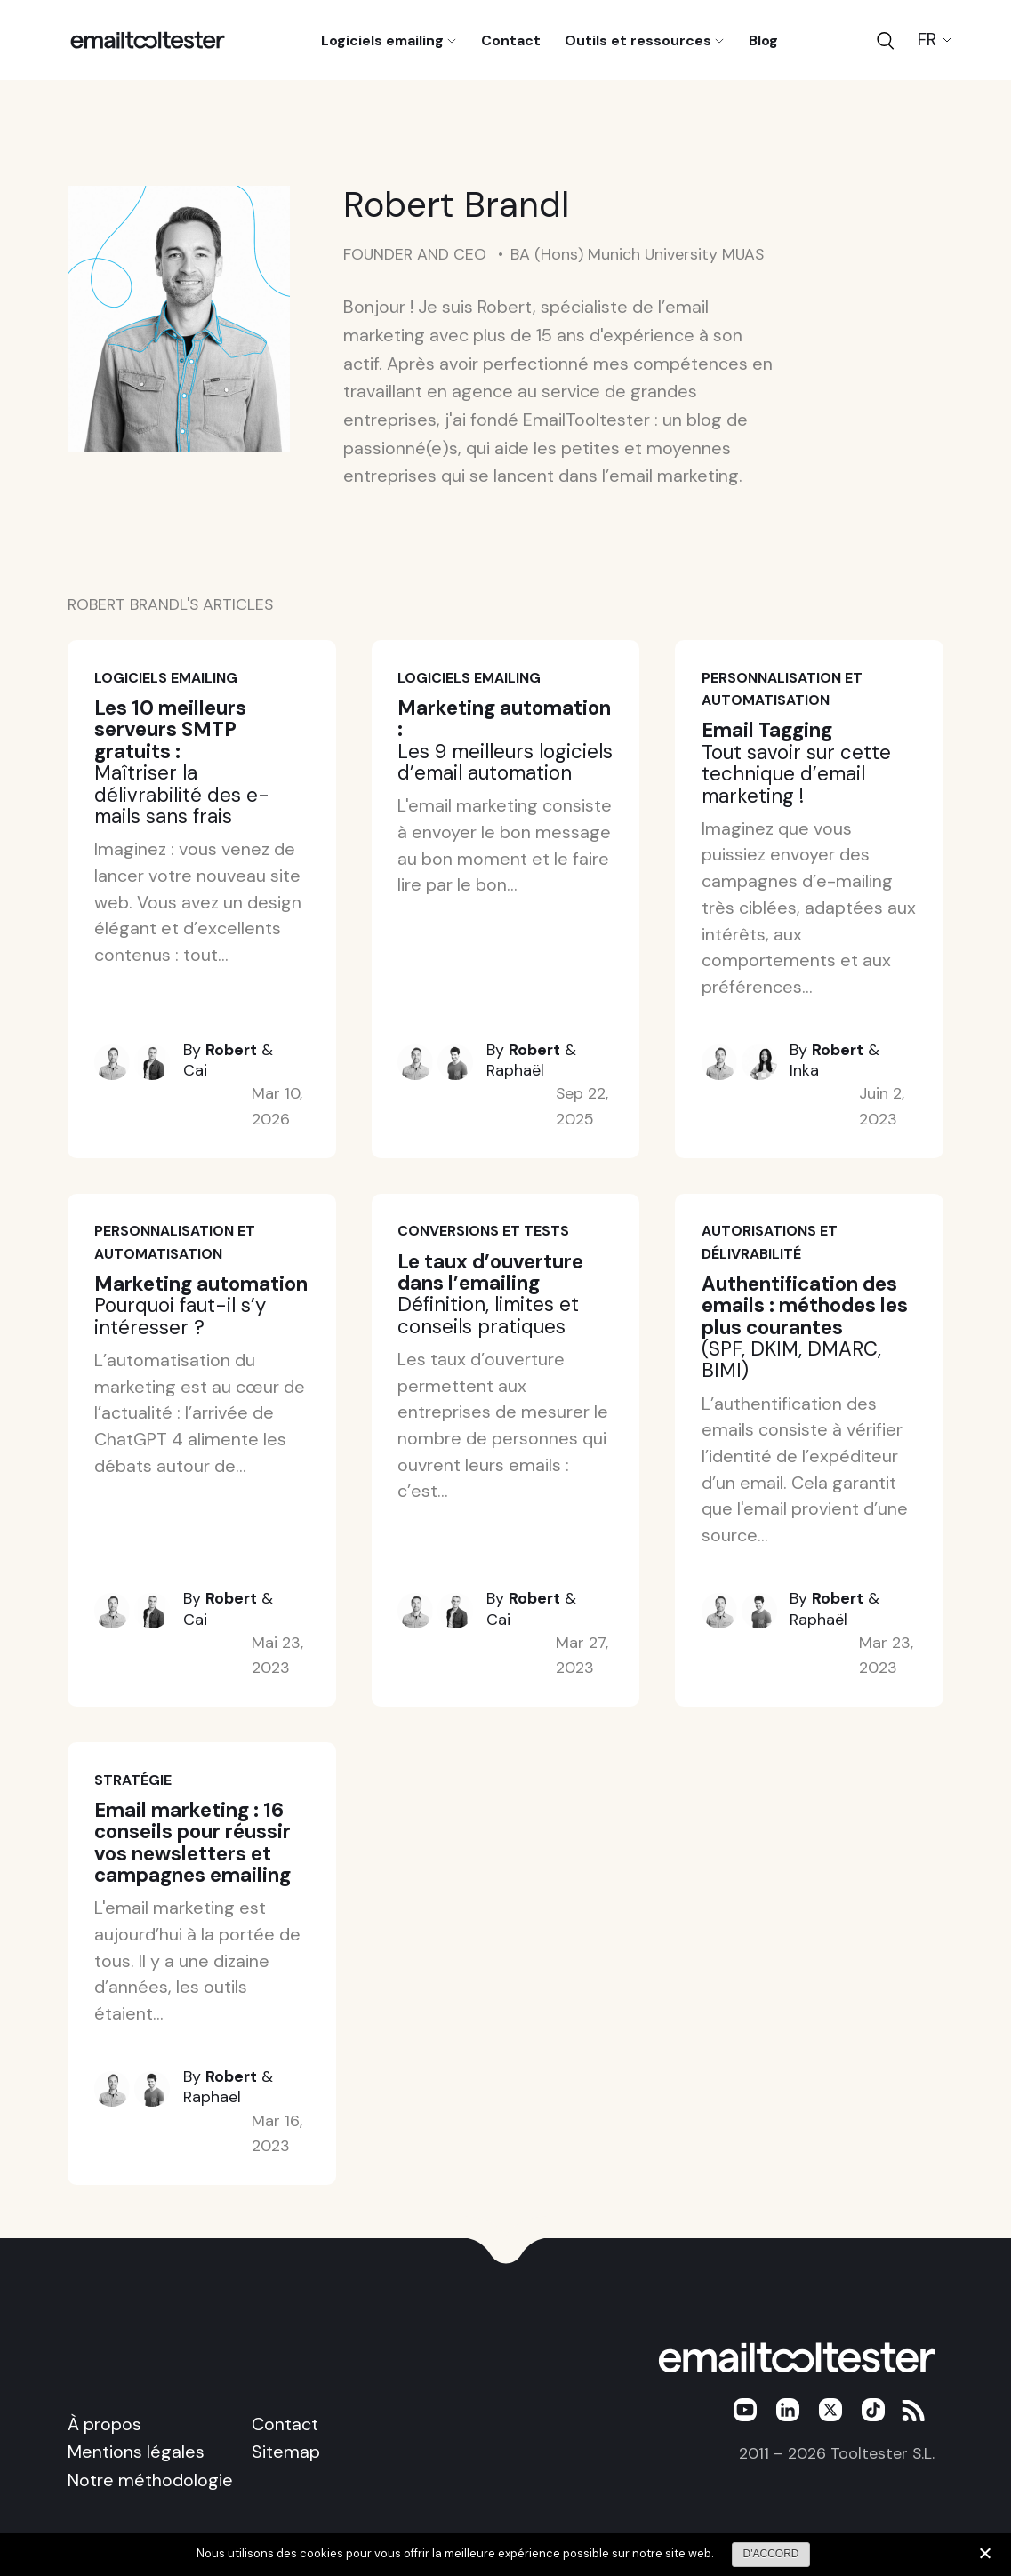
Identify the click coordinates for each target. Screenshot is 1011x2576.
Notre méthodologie (150, 2480)
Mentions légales (136, 2451)
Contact (511, 39)
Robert (231, 1049)
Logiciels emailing (388, 39)
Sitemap (286, 2451)
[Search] (885, 40)
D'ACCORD (771, 2554)
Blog (763, 39)
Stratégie (133, 1780)
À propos (104, 2424)
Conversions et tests (483, 1230)
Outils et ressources (644, 39)
